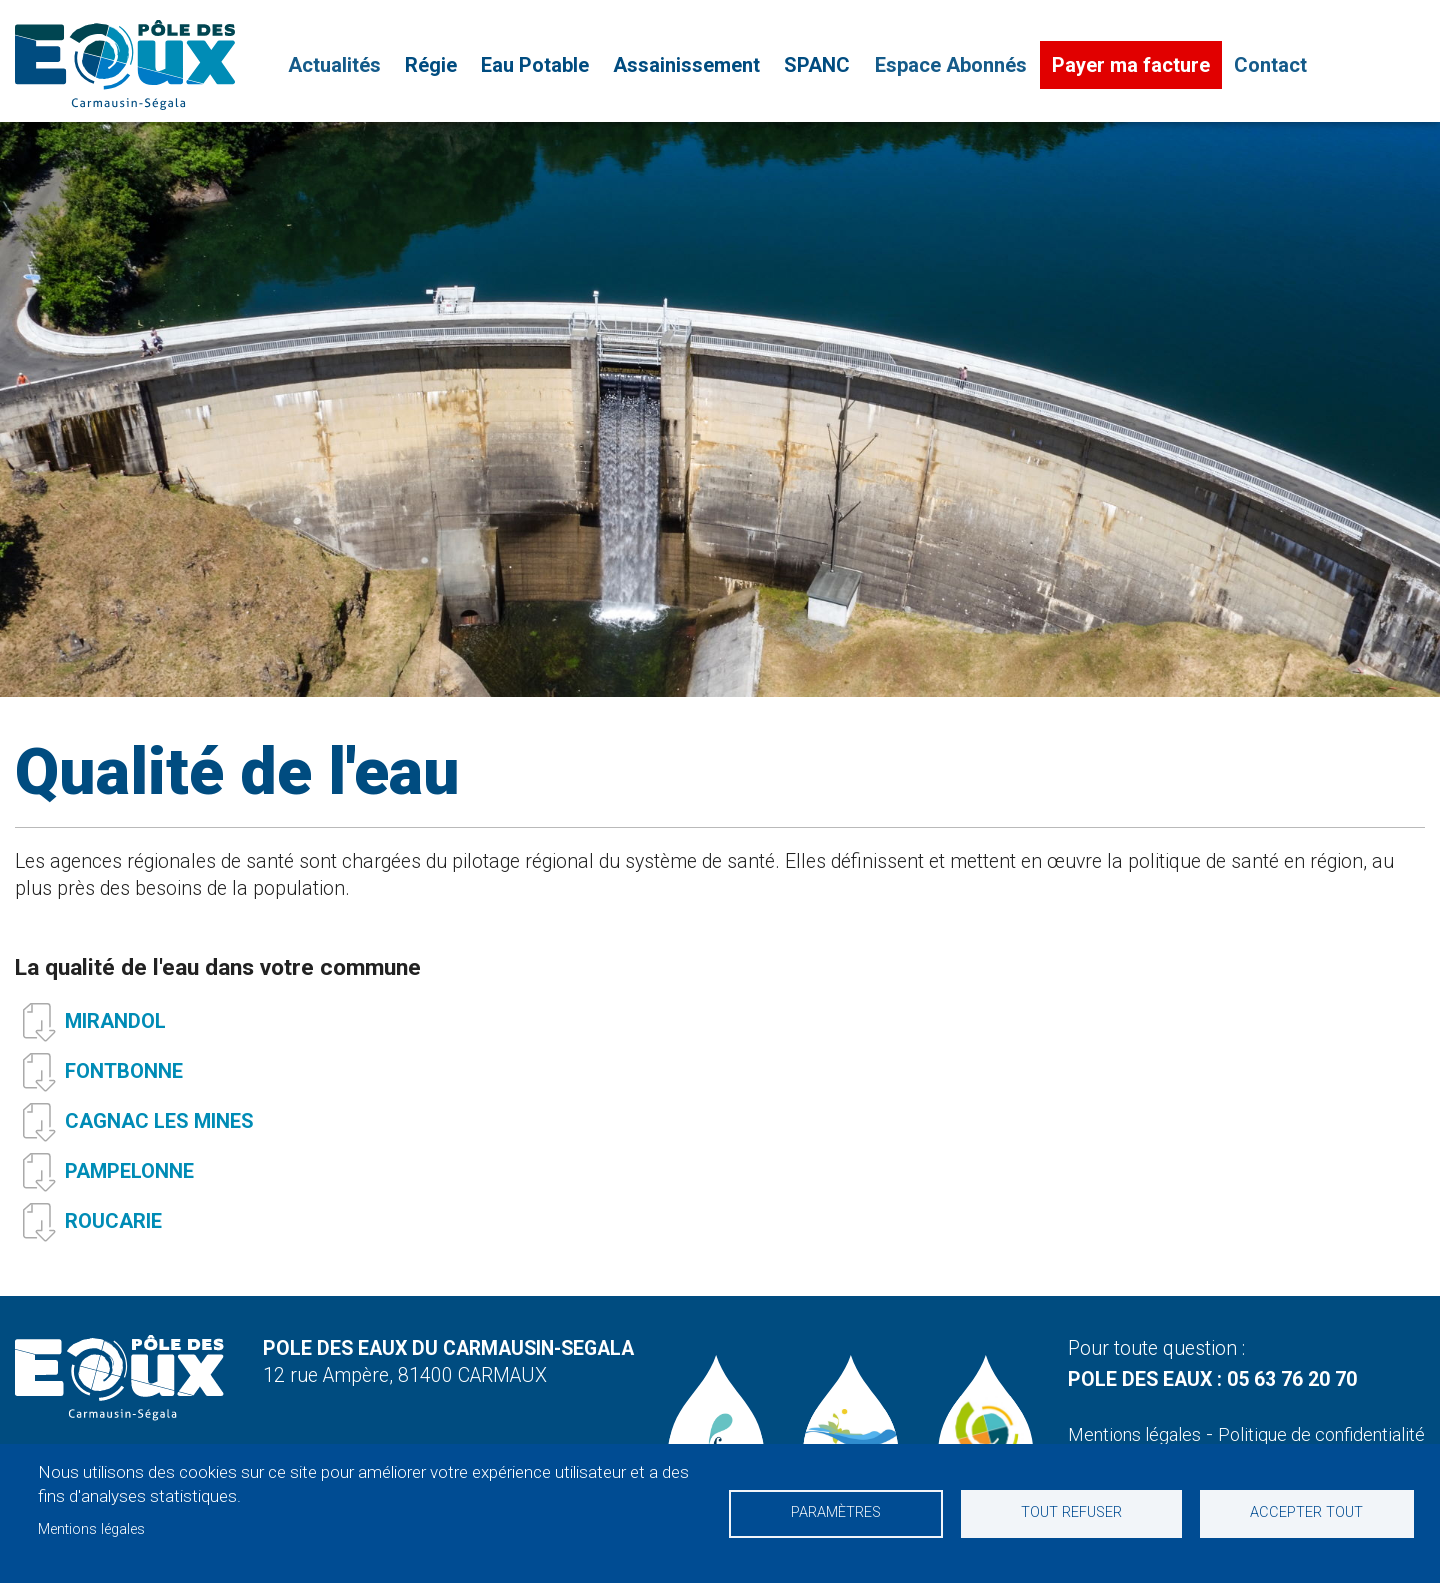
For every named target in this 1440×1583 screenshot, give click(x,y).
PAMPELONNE (129, 1180)
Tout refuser (1071, 1512)
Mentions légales (91, 1529)
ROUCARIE (113, 1230)
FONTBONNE (124, 1080)
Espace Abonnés (949, 66)
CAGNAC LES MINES (159, 1130)
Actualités (333, 66)
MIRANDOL (115, 1030)
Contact (1267, 66)
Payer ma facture (1128, 66)
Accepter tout (1305, 1512)
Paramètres (837, 1512)
